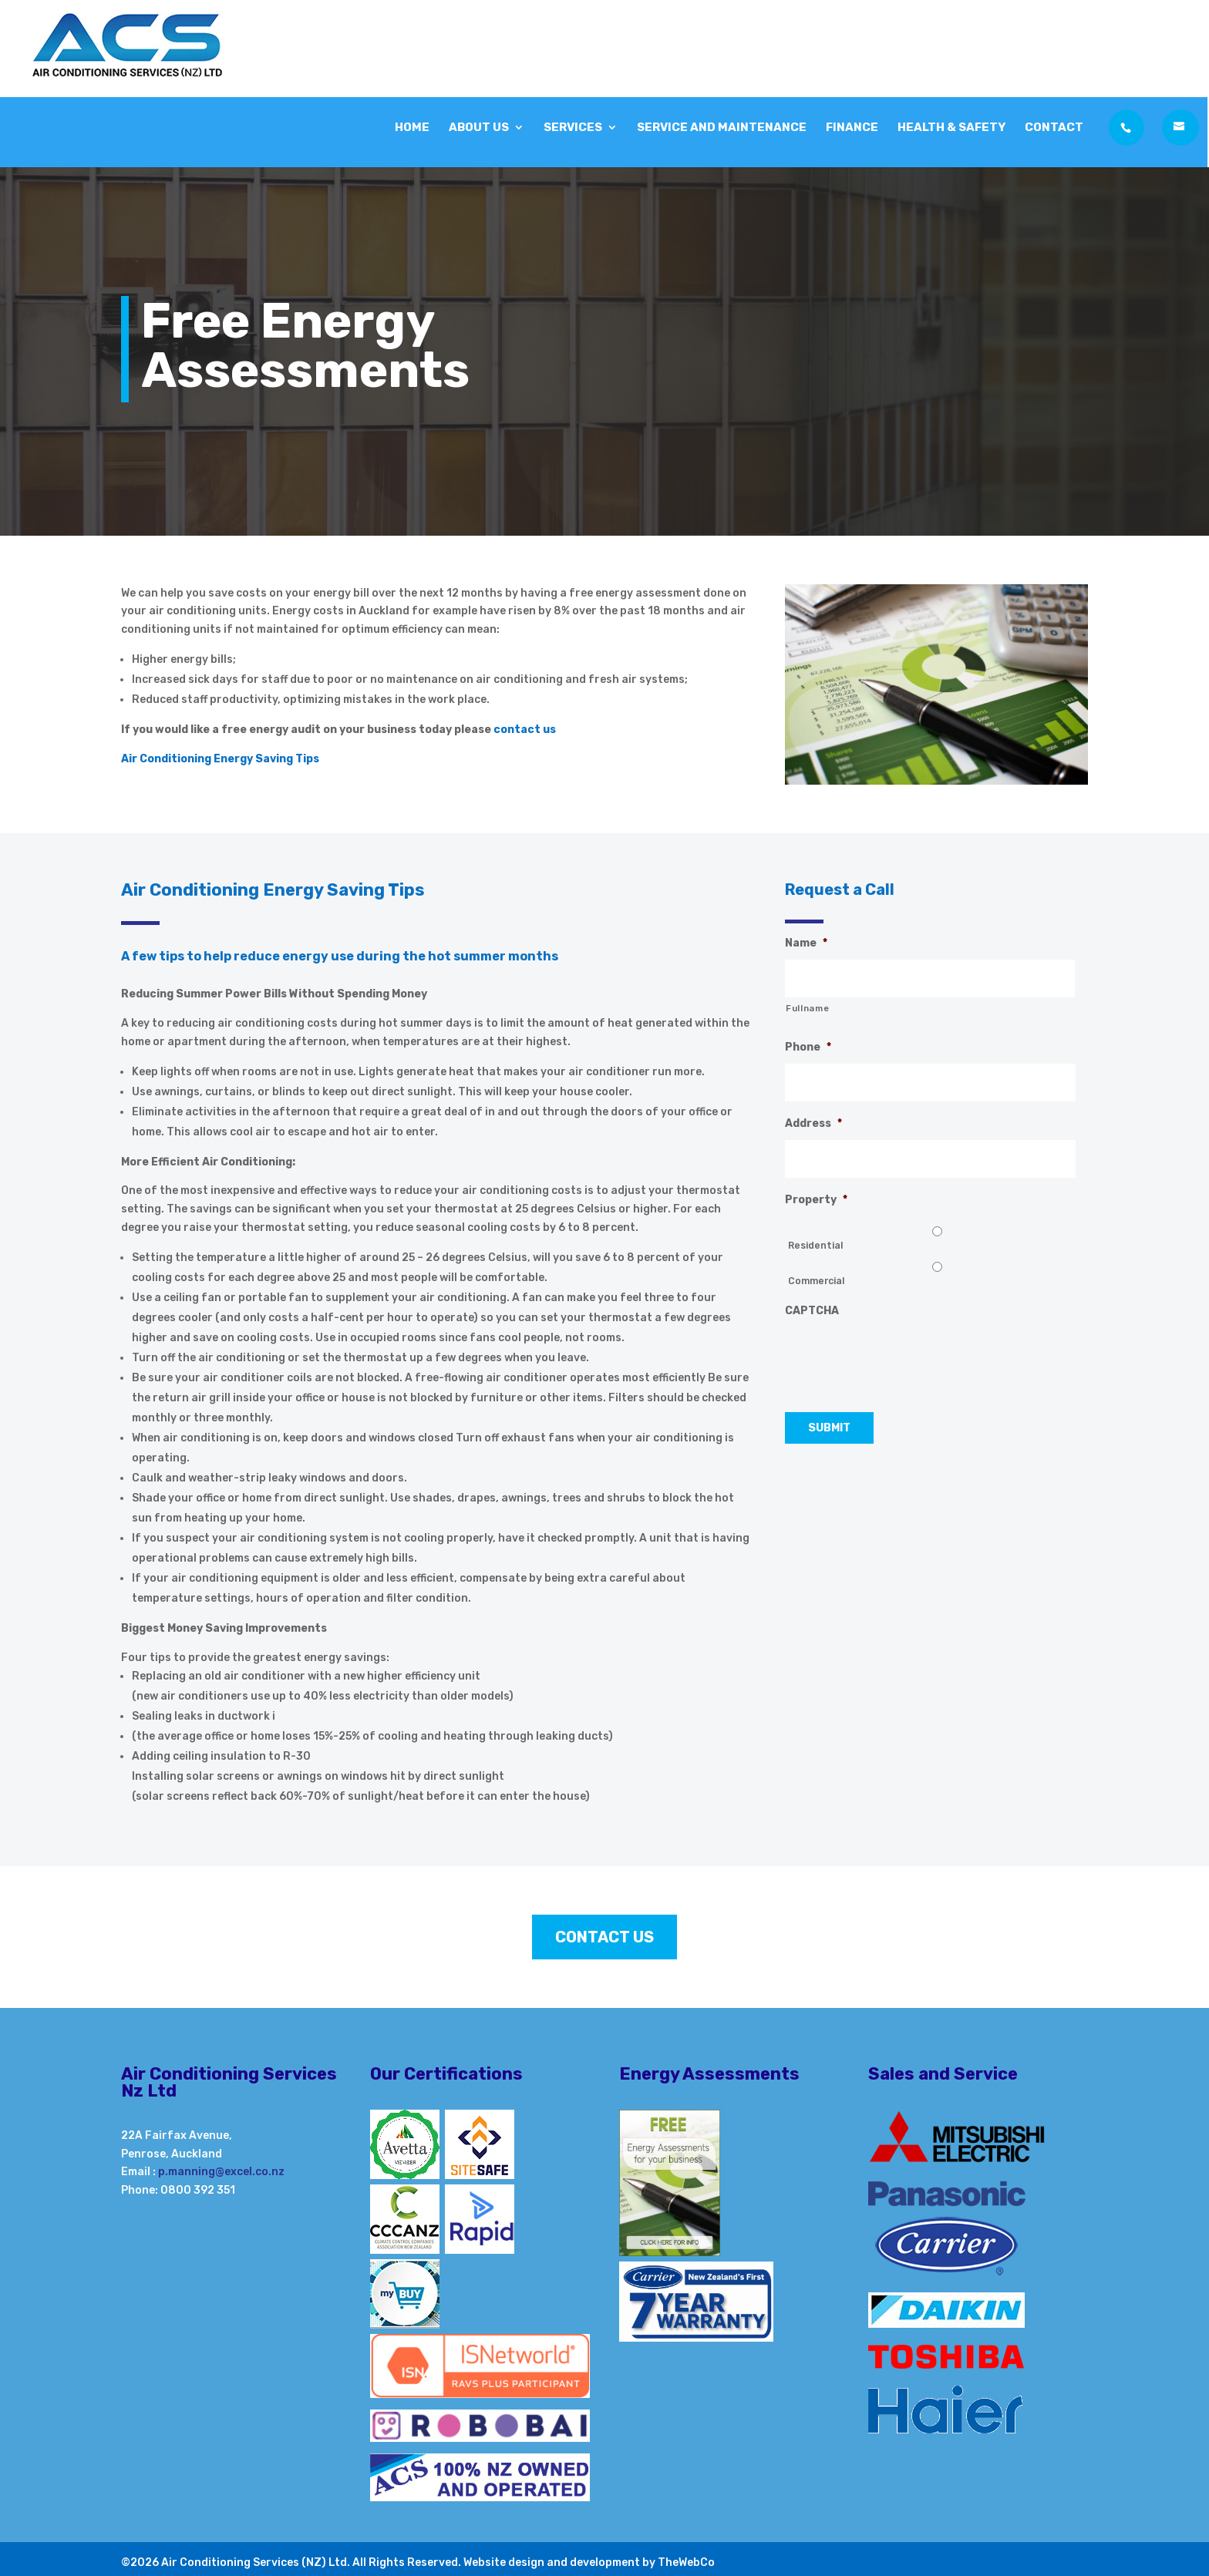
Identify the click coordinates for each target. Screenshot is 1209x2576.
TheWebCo (686, 2562)
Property (816, 1199)
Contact (1054, 124)
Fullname (807, 1008)
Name (806, 943)
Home (412, 124)
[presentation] (902, 1357)
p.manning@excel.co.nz (221, 2171)
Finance (852, 124)
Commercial (816, 1281)
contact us (525, 729)
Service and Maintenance (722, 124)
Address (813, 1123)
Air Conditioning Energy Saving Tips (220, 758)
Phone (808, 1047)
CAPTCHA (812, 1310)
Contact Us (604, 1937)
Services (573, 124)
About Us (479, 124)
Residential (815, 1245)
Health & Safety (951, 124)
